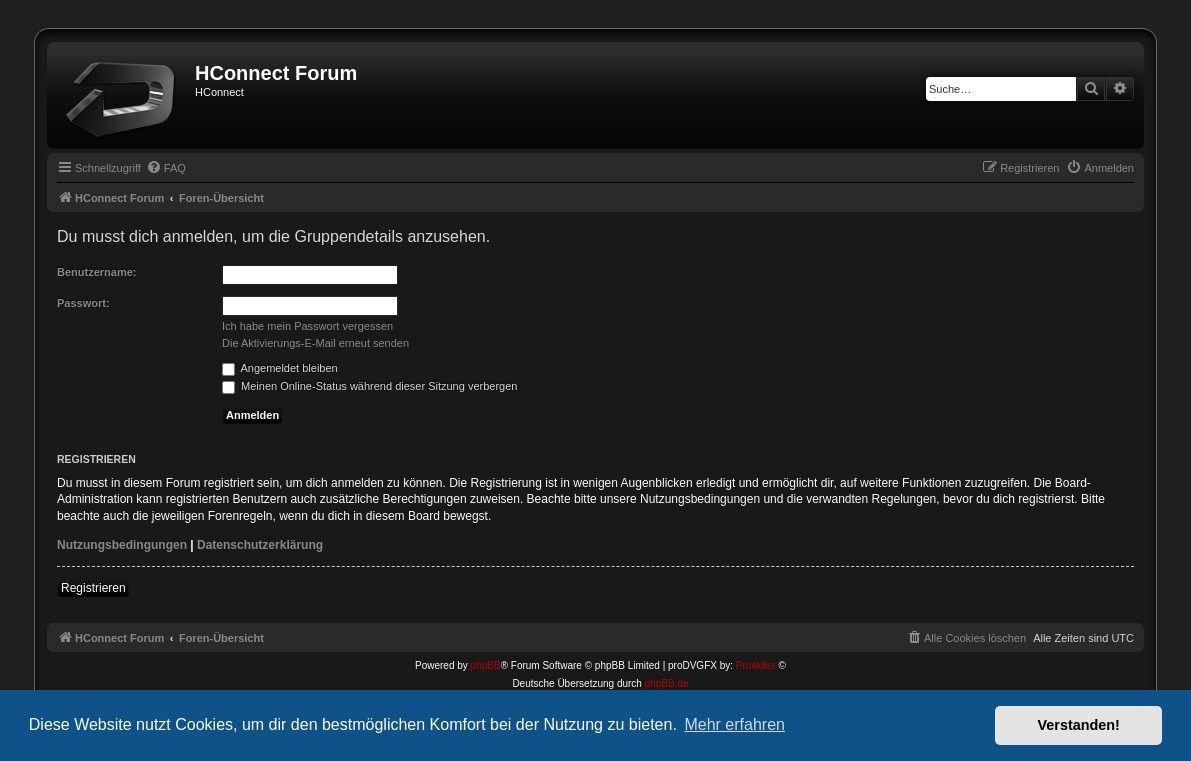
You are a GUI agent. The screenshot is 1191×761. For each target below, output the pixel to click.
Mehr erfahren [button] (734, 724)
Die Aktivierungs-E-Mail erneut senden (315, 343)
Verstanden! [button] (1079, 725)
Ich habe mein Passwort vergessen (307, 326)
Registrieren (93, 588)
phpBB (486, 665)
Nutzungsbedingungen (122, 545)
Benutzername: (96, 272)
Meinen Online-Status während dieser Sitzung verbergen (369, 386)
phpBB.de (667, 683)
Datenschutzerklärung (260, 545)
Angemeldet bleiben (280, 368)
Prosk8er (756, 665)
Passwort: (83, 303)
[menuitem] (166, 168)
